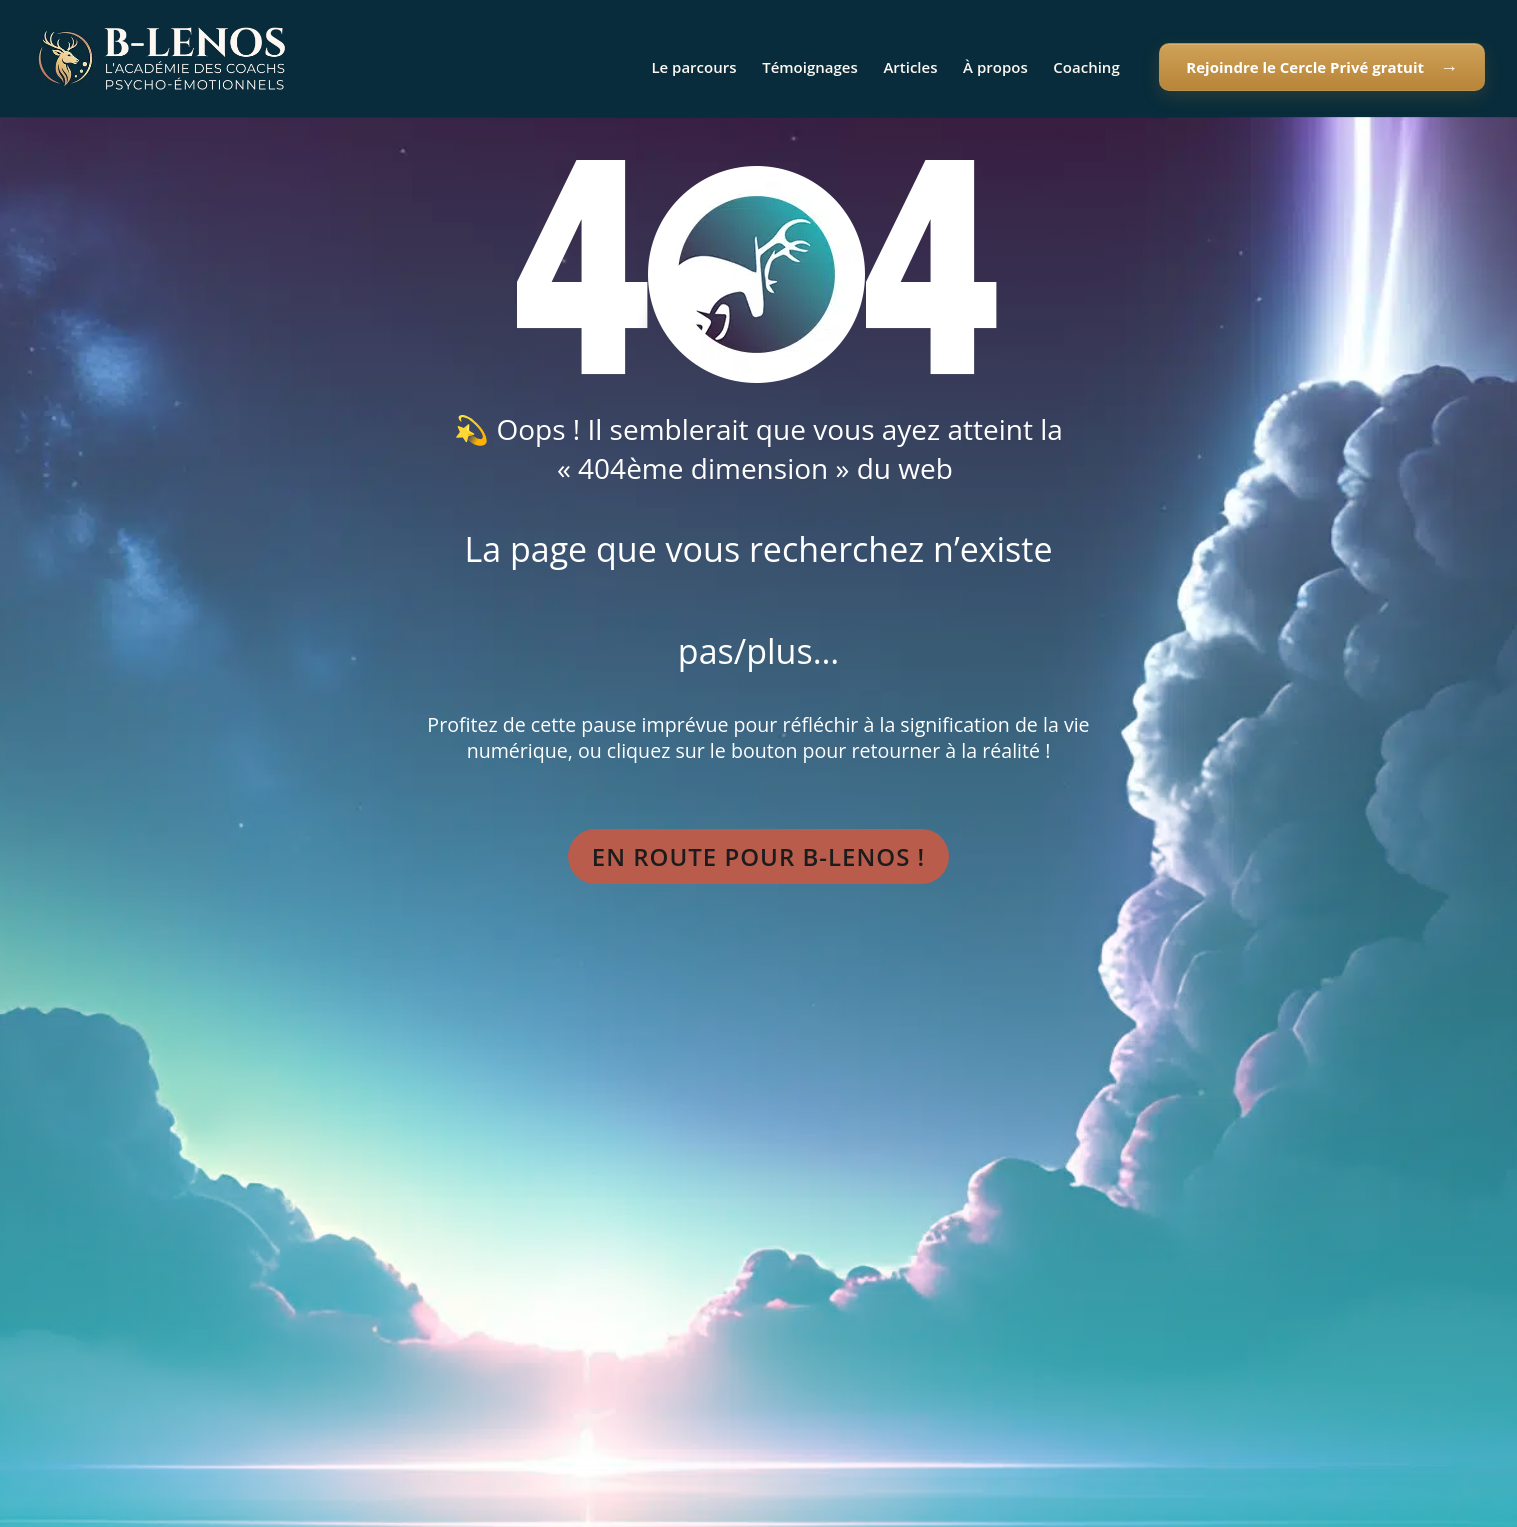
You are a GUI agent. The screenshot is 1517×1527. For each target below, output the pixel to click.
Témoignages (810, 68)
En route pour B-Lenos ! (758, 856)
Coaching (1086, 68)
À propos (995, 68)
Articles (910, 68)
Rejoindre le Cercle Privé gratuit (1305, 67)
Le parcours (693, 68)
